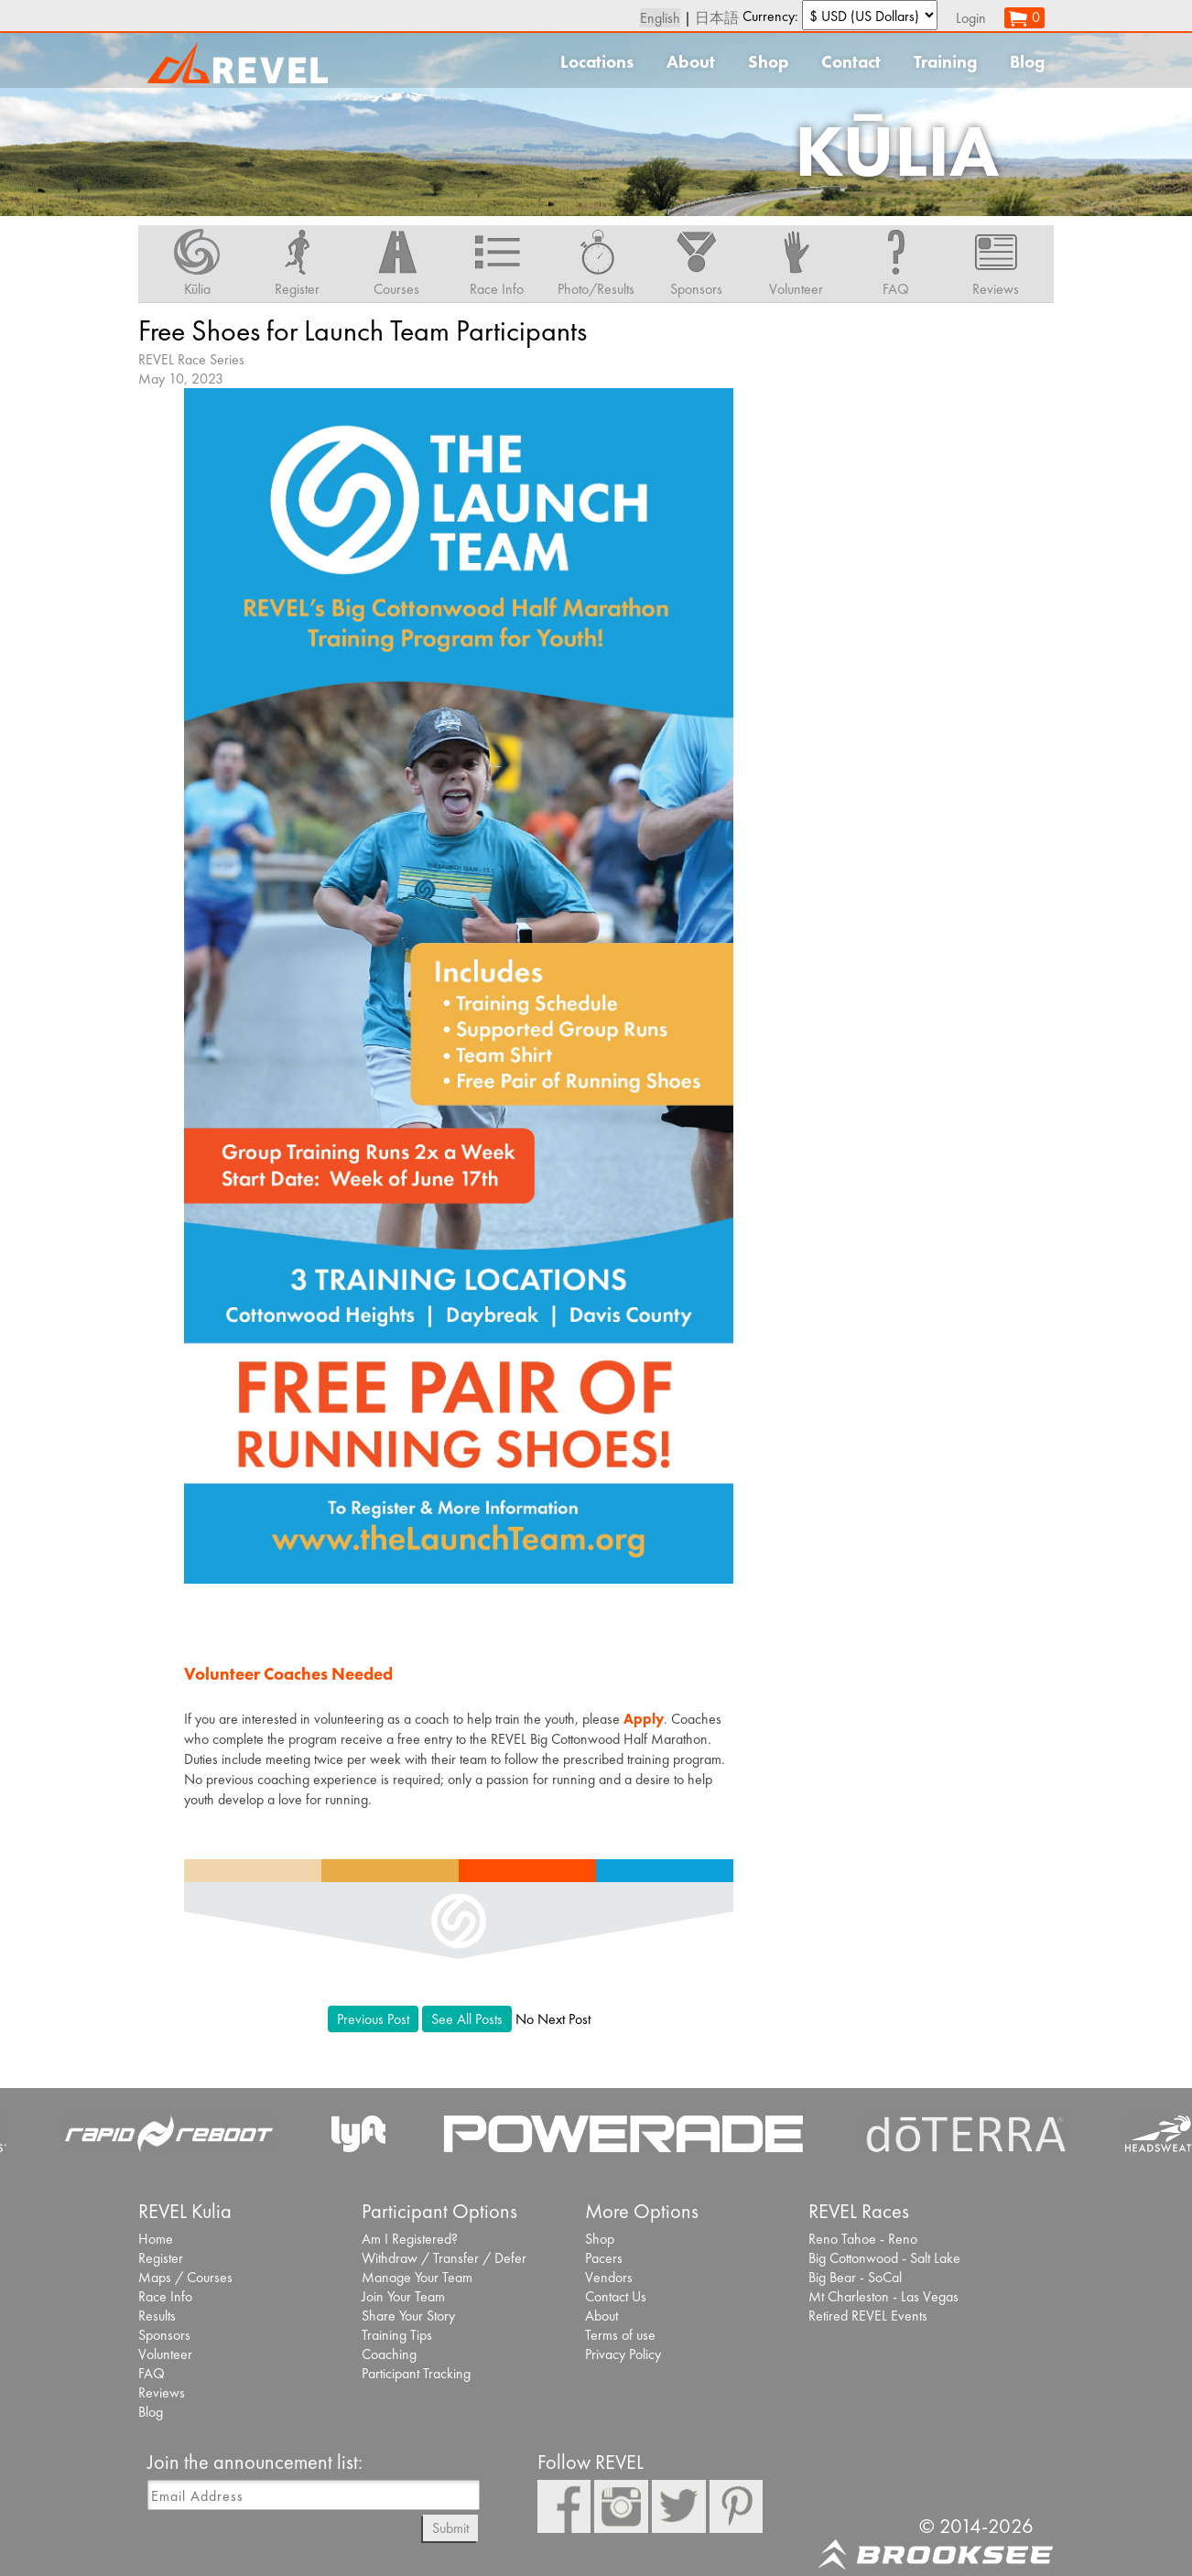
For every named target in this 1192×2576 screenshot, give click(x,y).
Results (157, 2315)
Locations (597, 61)
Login (971, 17)
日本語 (717, 17)
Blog (1027, 61)
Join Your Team (403, 2296)
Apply (643, 1718)
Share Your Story (408, 2315)
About (690, 61)
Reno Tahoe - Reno (862, 2238)
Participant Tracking (416, 2373)
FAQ (151, 2373)
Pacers (604, 2258)
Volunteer (165, 2354)
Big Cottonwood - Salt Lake (884, 2258)
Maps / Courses (185, 2277)
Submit (450, 2528)
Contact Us (615, 2296)
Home (155, 2238)
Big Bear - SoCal (855, 2277)
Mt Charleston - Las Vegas (883, 2296)
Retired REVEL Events (867, 2315)
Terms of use (620, 2334)
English (660, 17)
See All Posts (467, 2019)
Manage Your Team (417, 2277)
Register (160, 2258)
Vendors (609, 2277)
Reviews (161, 2392)
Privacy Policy (623, 2354)
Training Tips (397, 2334)
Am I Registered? (410, 2238)
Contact (851, 61)
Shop (768, 61)
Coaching (389, 2354)
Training (945, 61)
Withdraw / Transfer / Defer (444, 2258)
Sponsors (164, 2334)
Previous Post (373, 2019)
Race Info (165, 2296)
